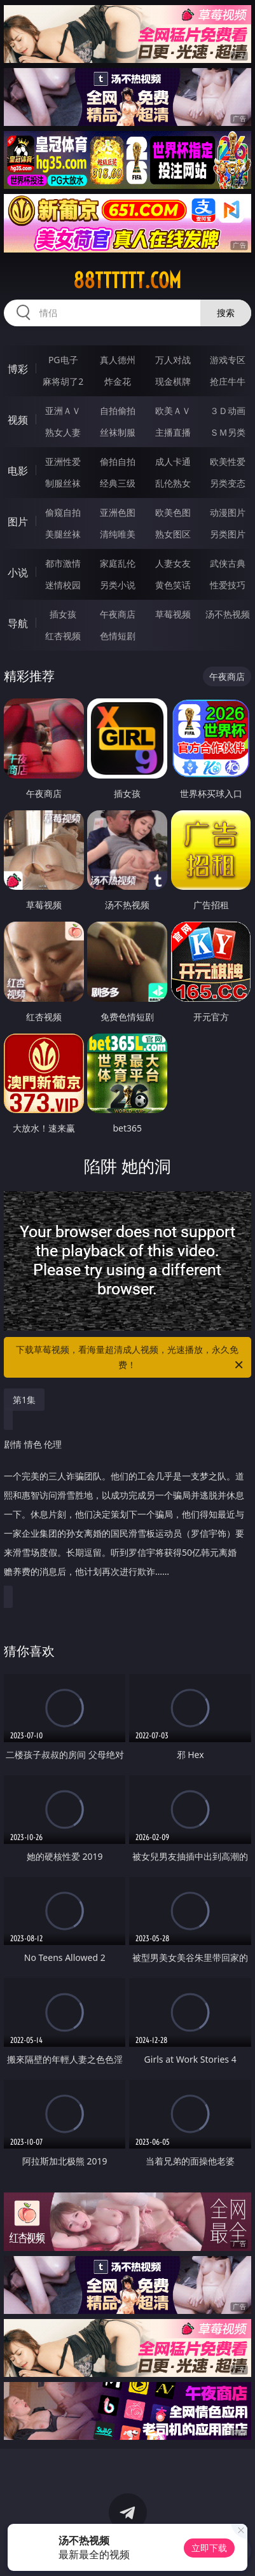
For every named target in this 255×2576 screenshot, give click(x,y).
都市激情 (63, 563)
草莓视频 (173, 614)
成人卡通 (173, 461)
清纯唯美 (117, 534)
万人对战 (173, 360)
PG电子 (63, 360)
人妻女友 (173, 563)
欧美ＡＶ (173, 411)
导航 (18, 623)
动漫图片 (227, 512)
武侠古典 (227, 563)
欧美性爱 (227, 461)
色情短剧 (117, 636)
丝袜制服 (117, 432)
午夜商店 (117, 614)
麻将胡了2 (63, 381)
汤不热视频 (227, 614)
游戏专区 (227, 360)
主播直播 (173, 432)
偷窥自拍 (63, 512)
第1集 (24, 1400)
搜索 (226, 313)
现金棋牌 (173, 381)
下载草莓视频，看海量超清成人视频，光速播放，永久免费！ (130, 1358)
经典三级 (117, 483)
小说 (18, 572)
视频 (18, 420)
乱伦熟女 (173, 483)
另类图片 (227, 534)
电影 (18, 471)
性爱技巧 (227, 585)
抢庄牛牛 (227, 381)
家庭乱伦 (117, 563)
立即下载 (209, 2548)
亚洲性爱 (63, 461)
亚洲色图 (117, 512)
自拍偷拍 (117, 411)
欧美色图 (173, 512)
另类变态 (227, 483)
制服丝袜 (63, 483)
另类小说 (117, 585)
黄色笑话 (173, 585)
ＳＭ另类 (227, 432)
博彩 (18, 369)
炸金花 (117, 381)
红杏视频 (63, 636)
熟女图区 (173, 534)
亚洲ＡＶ (63, 411)
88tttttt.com (127, 280)
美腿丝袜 (63, 534)
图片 (18, 522)
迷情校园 (63, 585)
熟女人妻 (63, 432)
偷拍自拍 (117, 461)
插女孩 (63, 614)
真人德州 (117, 360)
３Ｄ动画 (227, 411)
